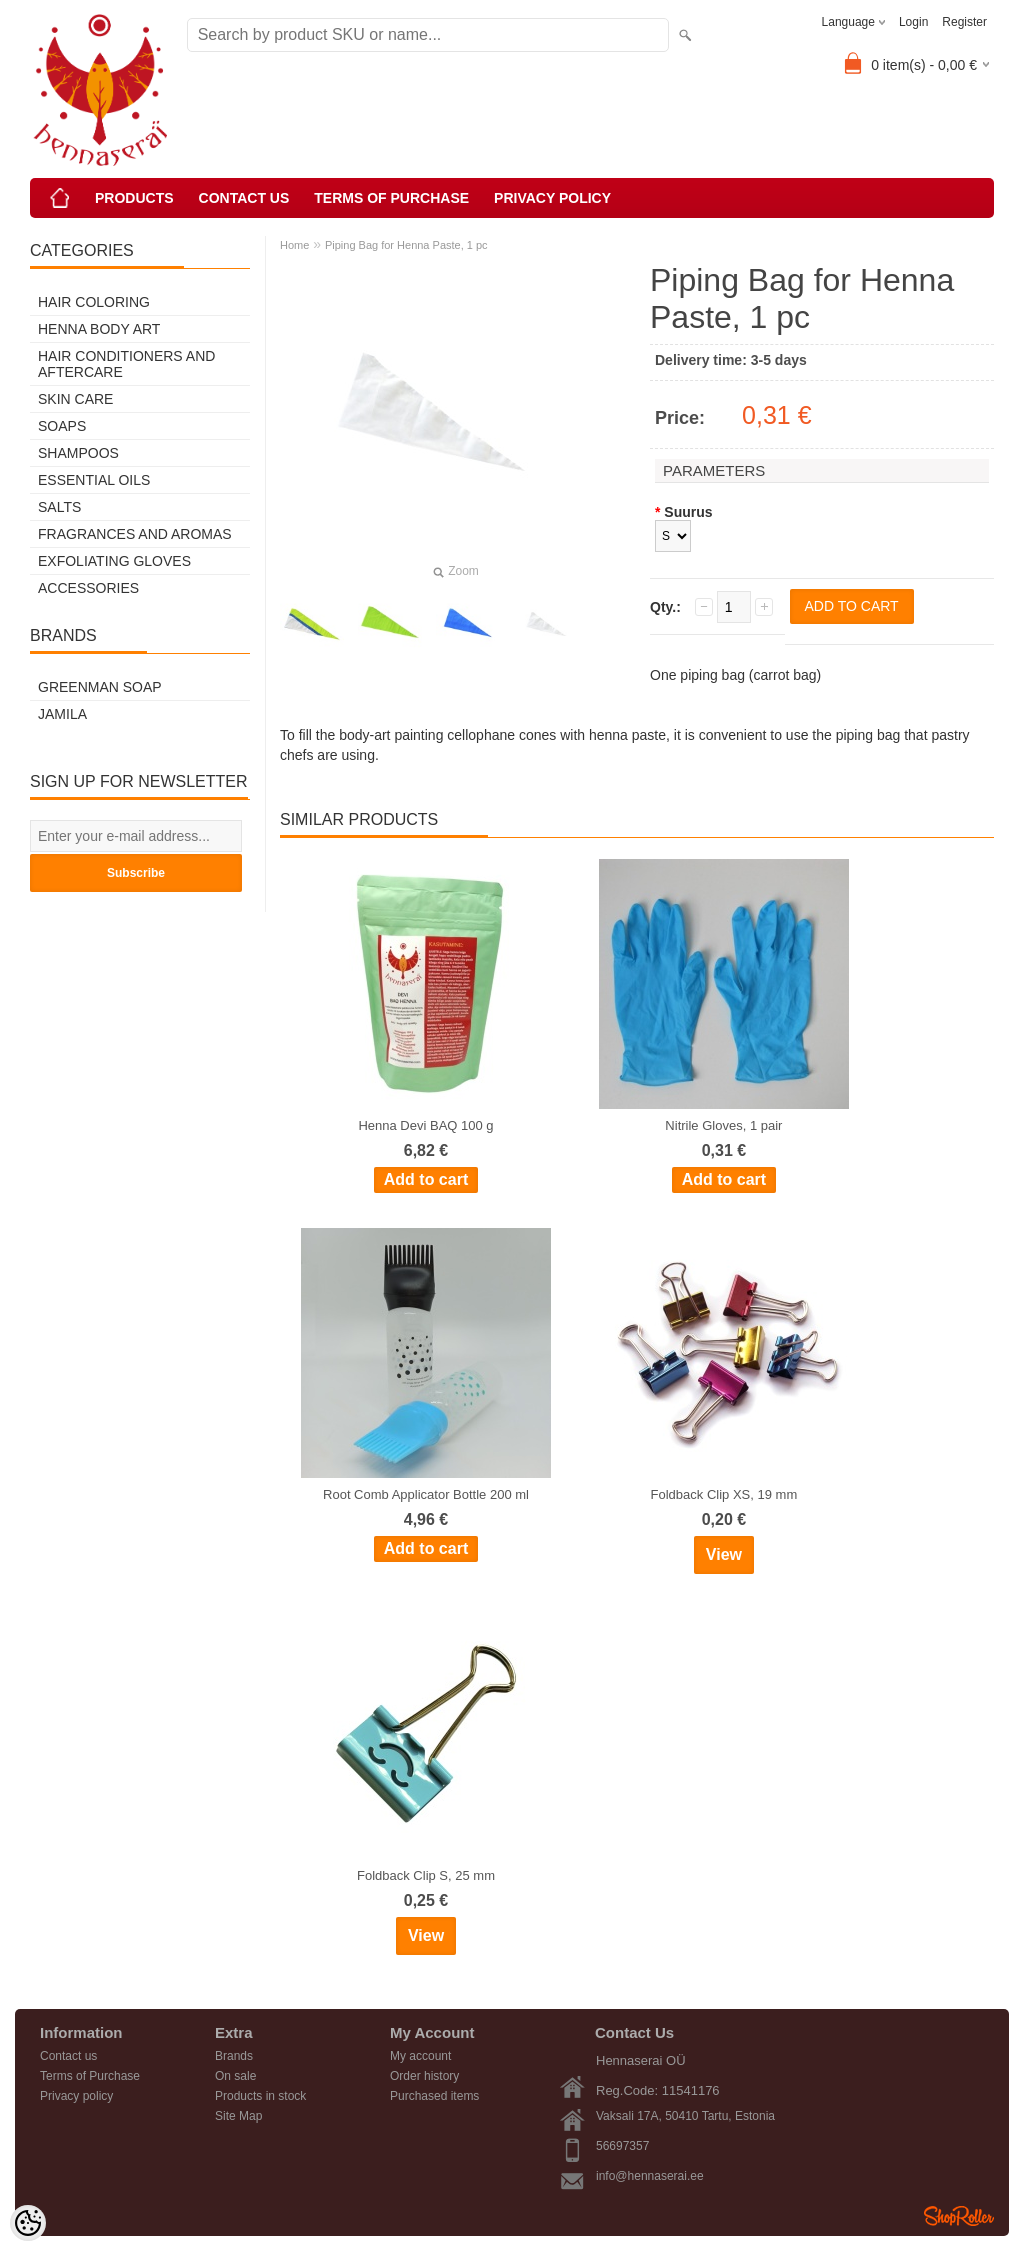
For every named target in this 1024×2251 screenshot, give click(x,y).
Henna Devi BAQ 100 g (425, 1125)
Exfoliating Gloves (114, 561)
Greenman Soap (100, 687)
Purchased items (434, 2096)
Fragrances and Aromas (135, 534)
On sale (235, 2076)
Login (913, 22)
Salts (59, 507)
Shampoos (78, 453)
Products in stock (260, 2096)
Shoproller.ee (959, 2216)
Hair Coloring (94, 302)
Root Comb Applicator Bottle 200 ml (426, 1494)
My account (420, 2056)
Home (294, 245)
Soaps (62, 426)
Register (964, 22)
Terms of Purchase (391, 198)
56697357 (622, 2146)
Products (134, 198)
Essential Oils (94, 480)
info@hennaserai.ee (650, 2176)
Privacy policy (552, 198)
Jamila (62, 714)
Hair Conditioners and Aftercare (126, 364)
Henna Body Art (99, 329)
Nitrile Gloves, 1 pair (723, 1125)
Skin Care (75, 399)
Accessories (88, 588)
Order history (424, 2076)
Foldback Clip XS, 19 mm (724, 1494)
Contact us (244, 198)
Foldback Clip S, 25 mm (426, 1875)
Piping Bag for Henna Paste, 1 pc (406, 245)
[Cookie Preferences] (28, 2223)
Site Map (238, 2116)
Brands (234, 2056)
